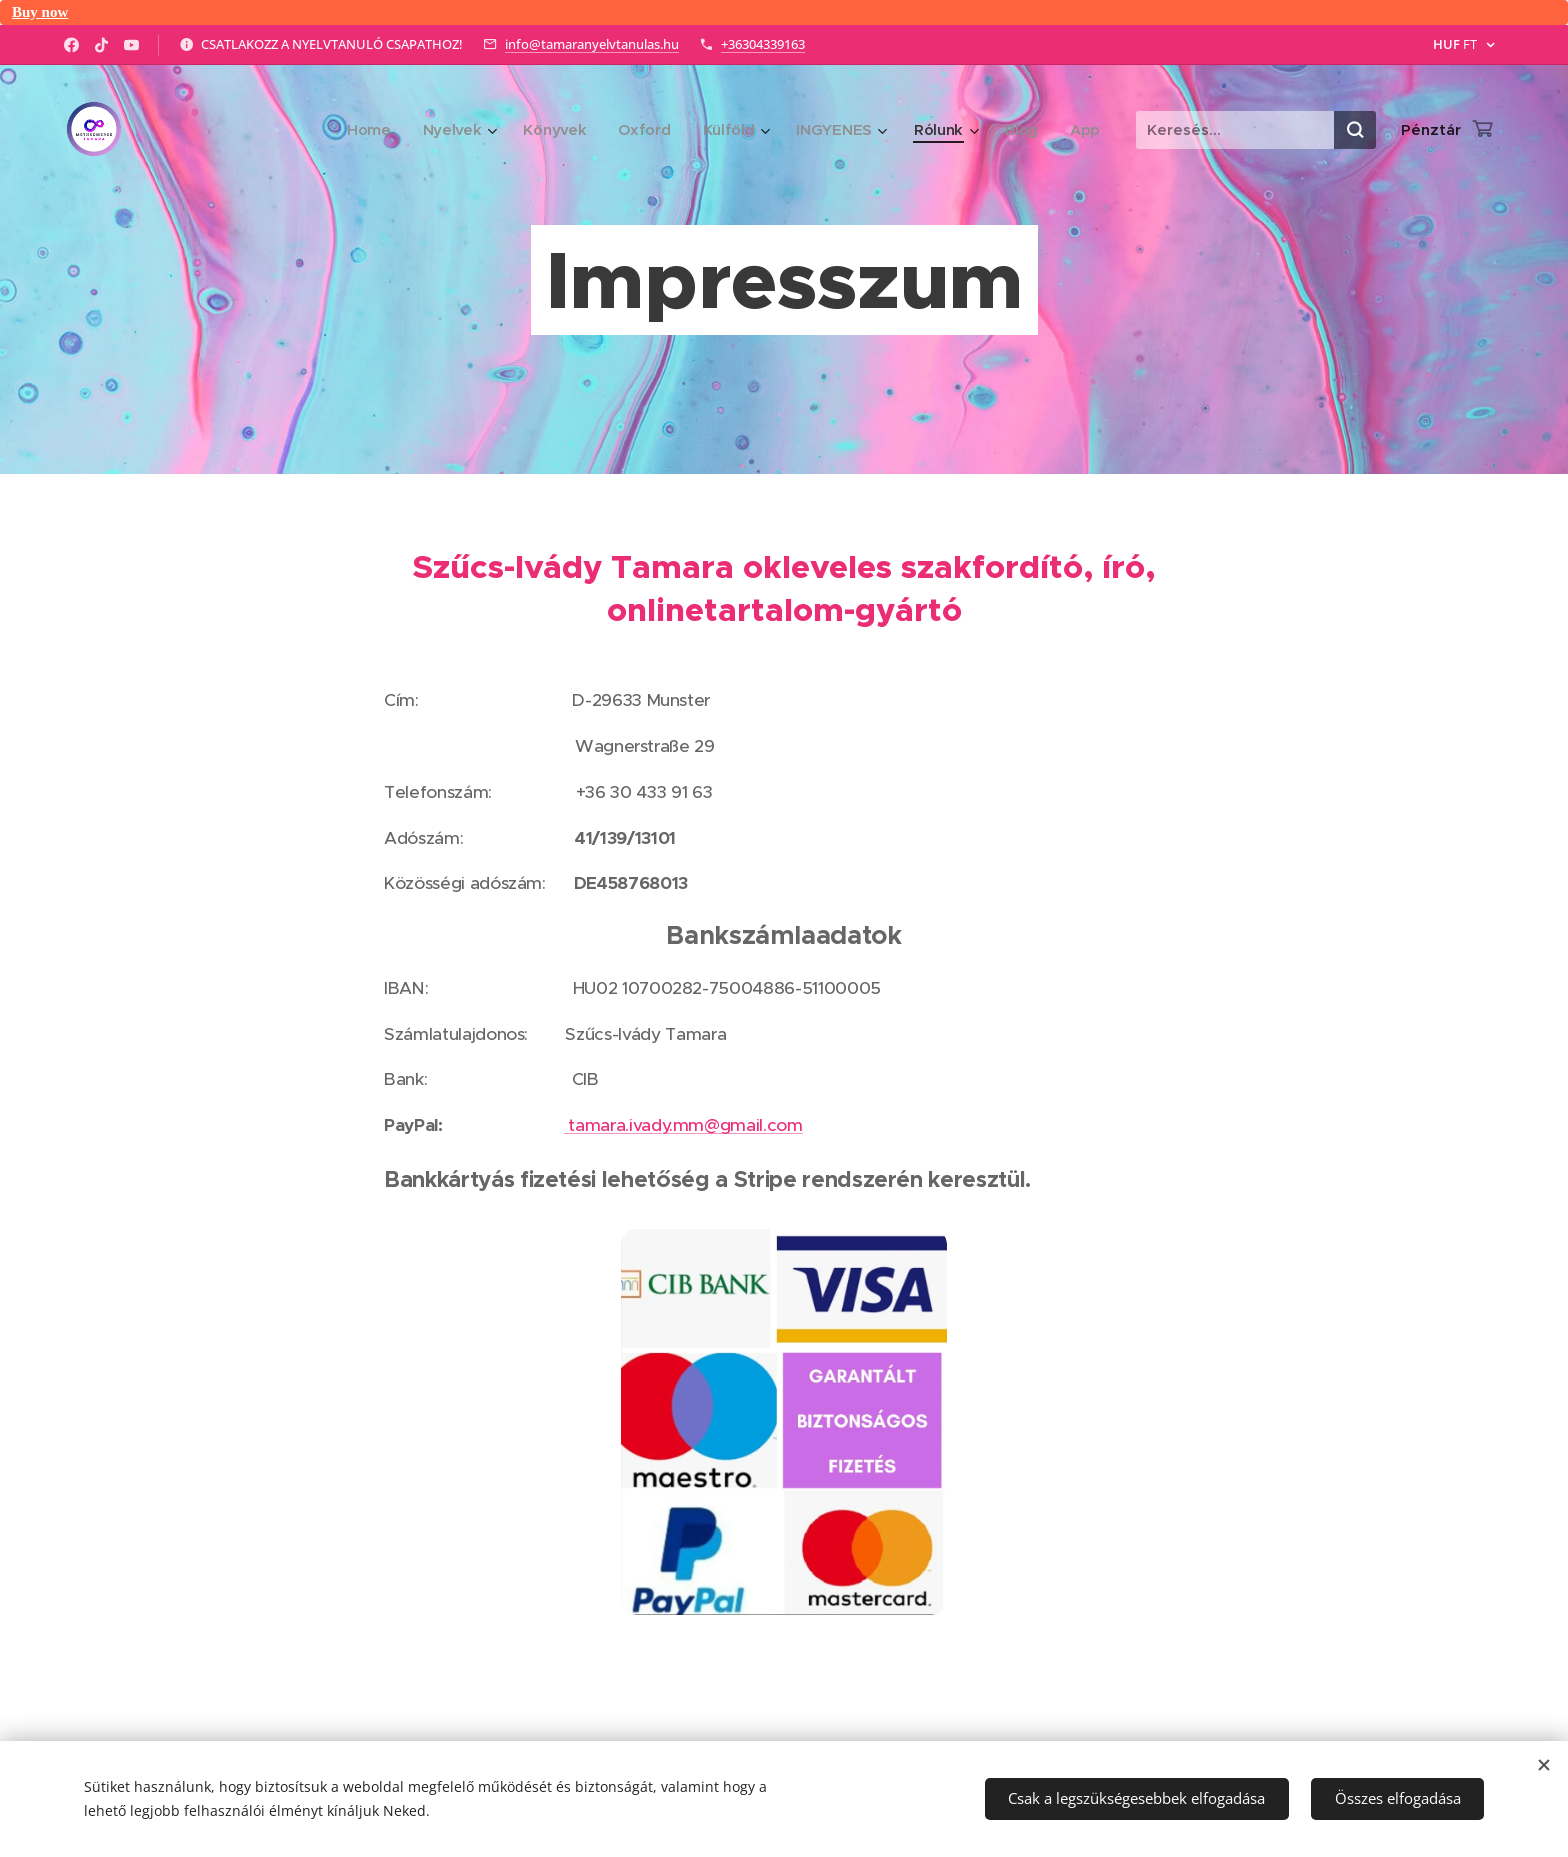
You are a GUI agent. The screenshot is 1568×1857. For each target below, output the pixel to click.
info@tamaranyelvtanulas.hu (592, 44)
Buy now (40, 12)
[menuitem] (359, 130)
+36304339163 (763, 44)
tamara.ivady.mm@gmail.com (683, 1125)
